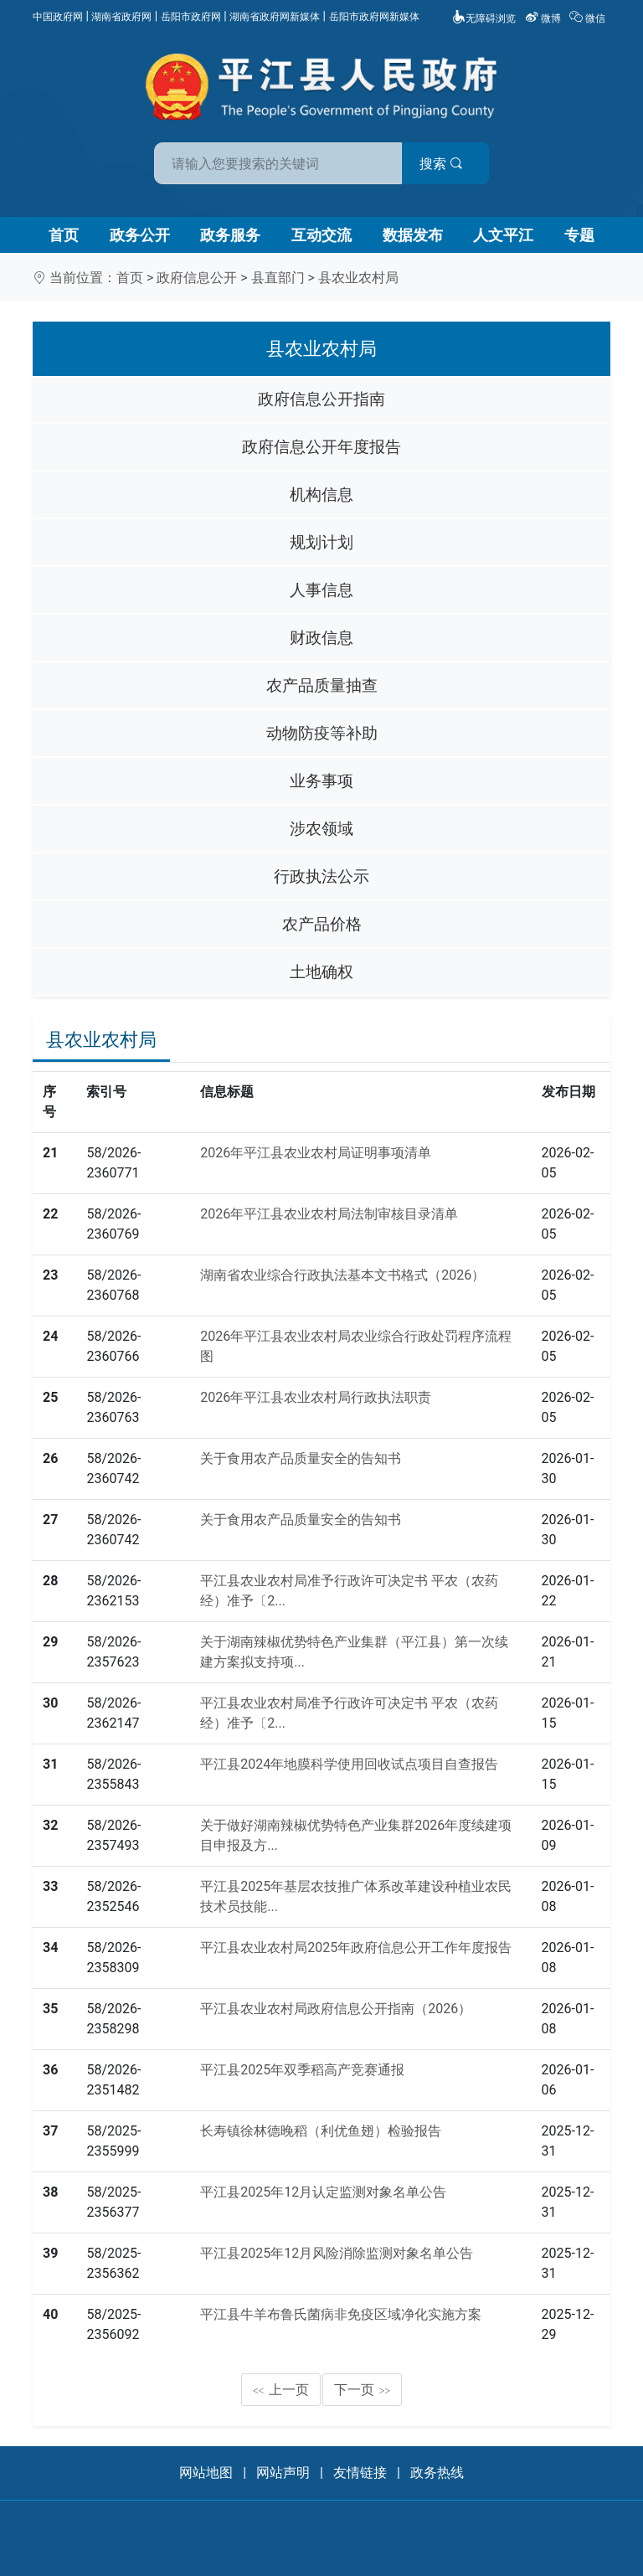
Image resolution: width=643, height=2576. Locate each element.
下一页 (362, 2390)
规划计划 (321, 542)
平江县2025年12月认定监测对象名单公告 (323, 2192)
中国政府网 (58, 17)
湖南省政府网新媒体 (274, 17)
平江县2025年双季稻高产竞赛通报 (302, 2070)
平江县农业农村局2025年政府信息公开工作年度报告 (356, 1947)
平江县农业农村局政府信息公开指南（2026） (335, 2009)
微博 (544, 18)
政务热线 (437, 2473)
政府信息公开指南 (321, 399)
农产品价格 (322, 924)
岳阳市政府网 (191, 17)
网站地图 (206, 2473)
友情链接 (360, 2473)
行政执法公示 (321, 876)
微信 (588, 18)
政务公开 (140, 235)
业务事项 (321, 781)
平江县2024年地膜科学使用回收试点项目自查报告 (349, 1764)
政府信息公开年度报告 (321, 446)
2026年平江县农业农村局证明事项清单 (315, 1153)
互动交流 (321, 235)
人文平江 (503, 235)
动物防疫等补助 (322, 733)
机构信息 (321, 494)
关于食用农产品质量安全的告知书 (300, 1458)
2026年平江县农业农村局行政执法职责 (315, 1397)
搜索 (441, 164)
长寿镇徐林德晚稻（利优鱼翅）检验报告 (320, 2131)
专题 (579, 235)
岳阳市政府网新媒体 (374, 17)
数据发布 (413, 235)
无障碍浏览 (484, 18)
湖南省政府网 (121, 17)
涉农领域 (321, 828)
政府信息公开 (197, 278)
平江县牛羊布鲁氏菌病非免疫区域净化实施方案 (340, 2314)
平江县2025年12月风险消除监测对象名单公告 (336, 2253)
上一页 (281, 2390)
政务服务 (230, 235)
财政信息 (321, 637)
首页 (64, 235)
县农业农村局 (358, 278)
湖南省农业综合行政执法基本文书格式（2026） (342, 1275)
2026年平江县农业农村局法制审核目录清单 (329, 1214)
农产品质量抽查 (322, 685)
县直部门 (278, 278)
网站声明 (283, 2473)
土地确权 (321, 971)
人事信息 (321, 590)
